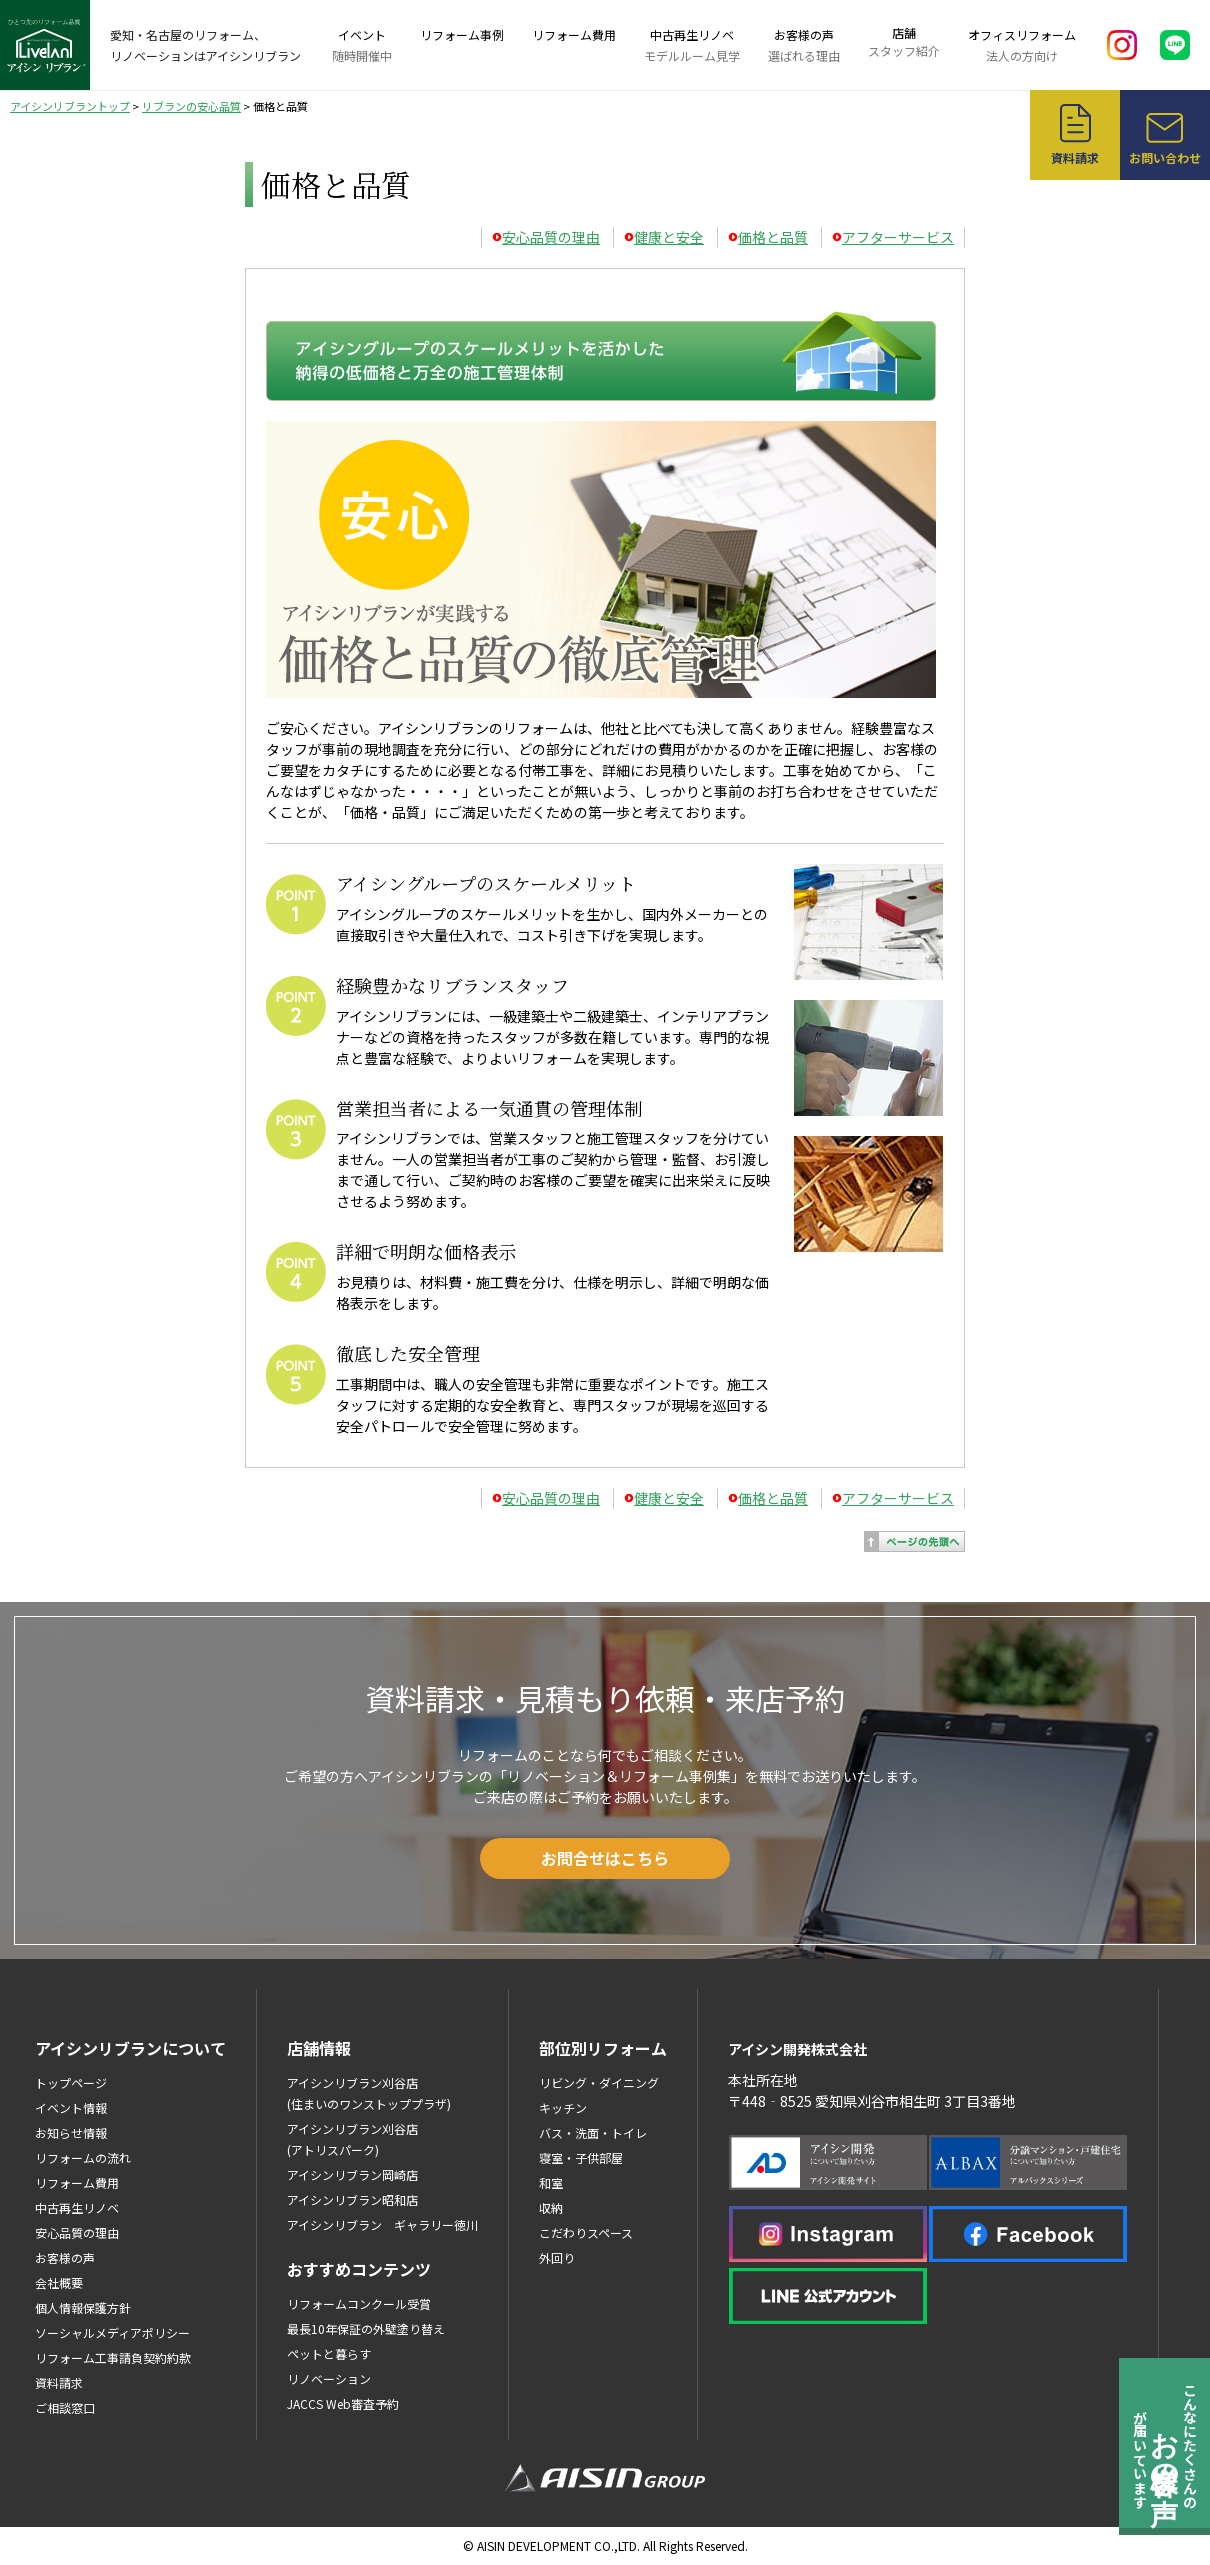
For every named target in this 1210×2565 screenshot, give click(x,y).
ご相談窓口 (65, 2407)
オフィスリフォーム (1022, 46)
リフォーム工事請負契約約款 (113, 2357)
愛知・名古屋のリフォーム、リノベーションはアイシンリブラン (205, 45)
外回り (557, 2257)
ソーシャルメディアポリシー (112, 2332)
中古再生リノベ (692, 46)
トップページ (71, 2082)
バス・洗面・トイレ (593, 2132)
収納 (551, 2207)
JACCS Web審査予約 (343, 2403)
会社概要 (59, 2282)
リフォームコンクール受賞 (359, 2303)
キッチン (563, 2107)
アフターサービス (898, 237)
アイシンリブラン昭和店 (352, 2199)
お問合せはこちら (605, 1858)
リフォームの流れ (83, 2157)
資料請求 (59, 2382)
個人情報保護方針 (83, 2307)
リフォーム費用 (574, 34)
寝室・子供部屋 (581, 2157)
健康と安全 (669, 237)
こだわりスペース (586, 2232)
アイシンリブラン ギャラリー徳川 (382, 2224)
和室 (551, 2182)
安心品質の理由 (551, 237)
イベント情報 (71, 2107)
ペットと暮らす (329, 2353)
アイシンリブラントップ (70, 106)
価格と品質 (773, 237)
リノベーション (329, 2378)
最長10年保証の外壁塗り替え (366, 2328)
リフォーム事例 (462, 34)
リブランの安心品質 (191, 106)
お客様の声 (804, 46)
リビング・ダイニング (599, 2082)
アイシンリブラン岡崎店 (352, 2174)
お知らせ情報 (71, 2132)
